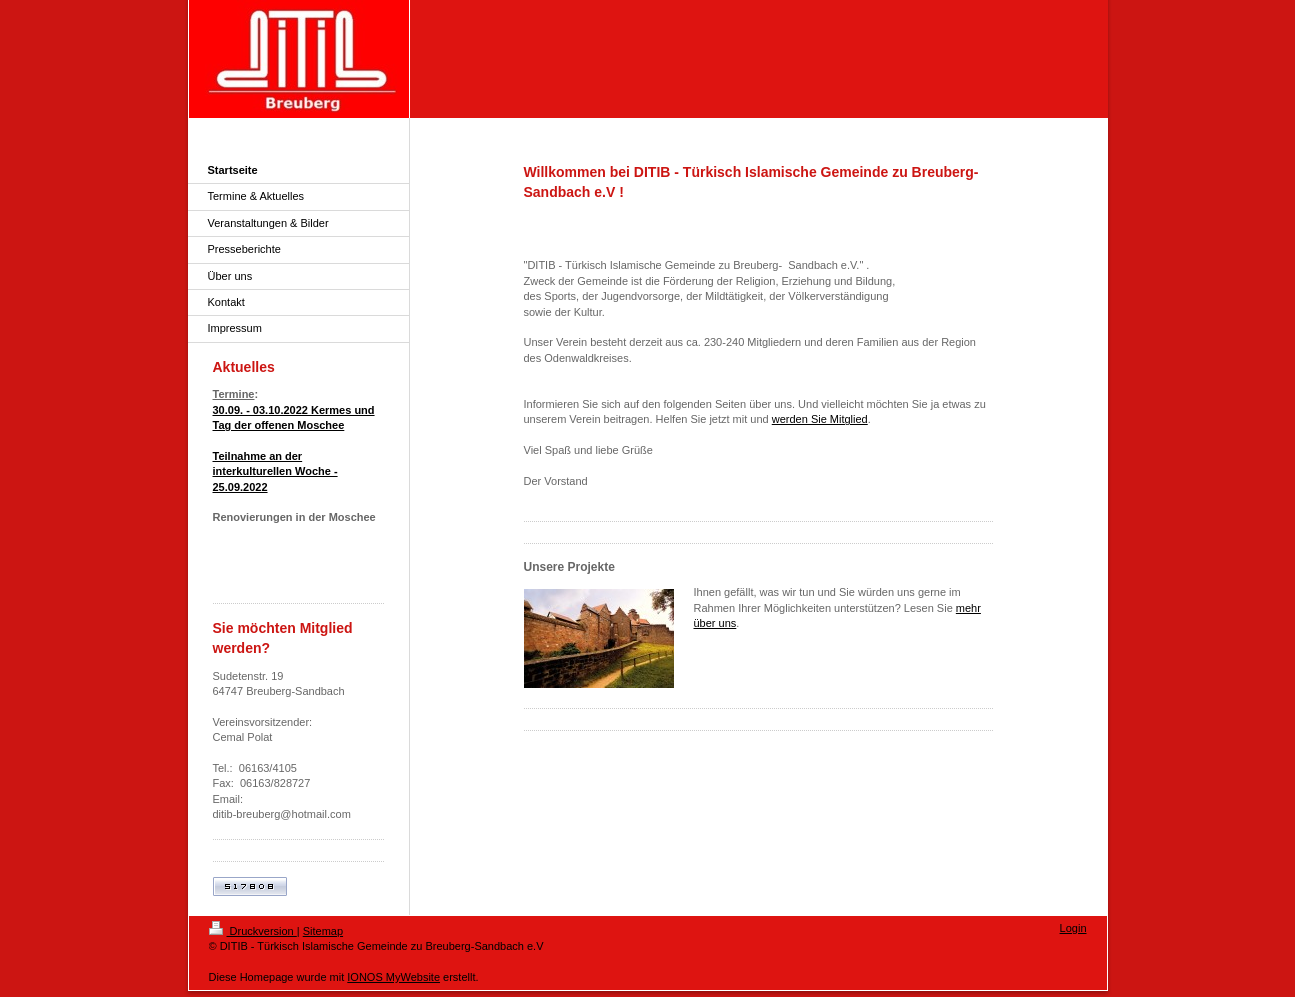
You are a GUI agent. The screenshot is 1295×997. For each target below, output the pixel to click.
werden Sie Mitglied (820, 419)
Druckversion (253, 931)
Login (1073, 928)
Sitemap (323, 931)
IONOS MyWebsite (393, 977)
